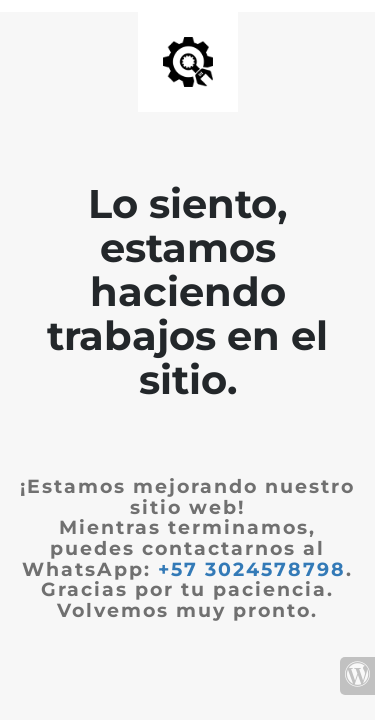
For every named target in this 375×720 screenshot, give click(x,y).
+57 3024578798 (252, 569)
